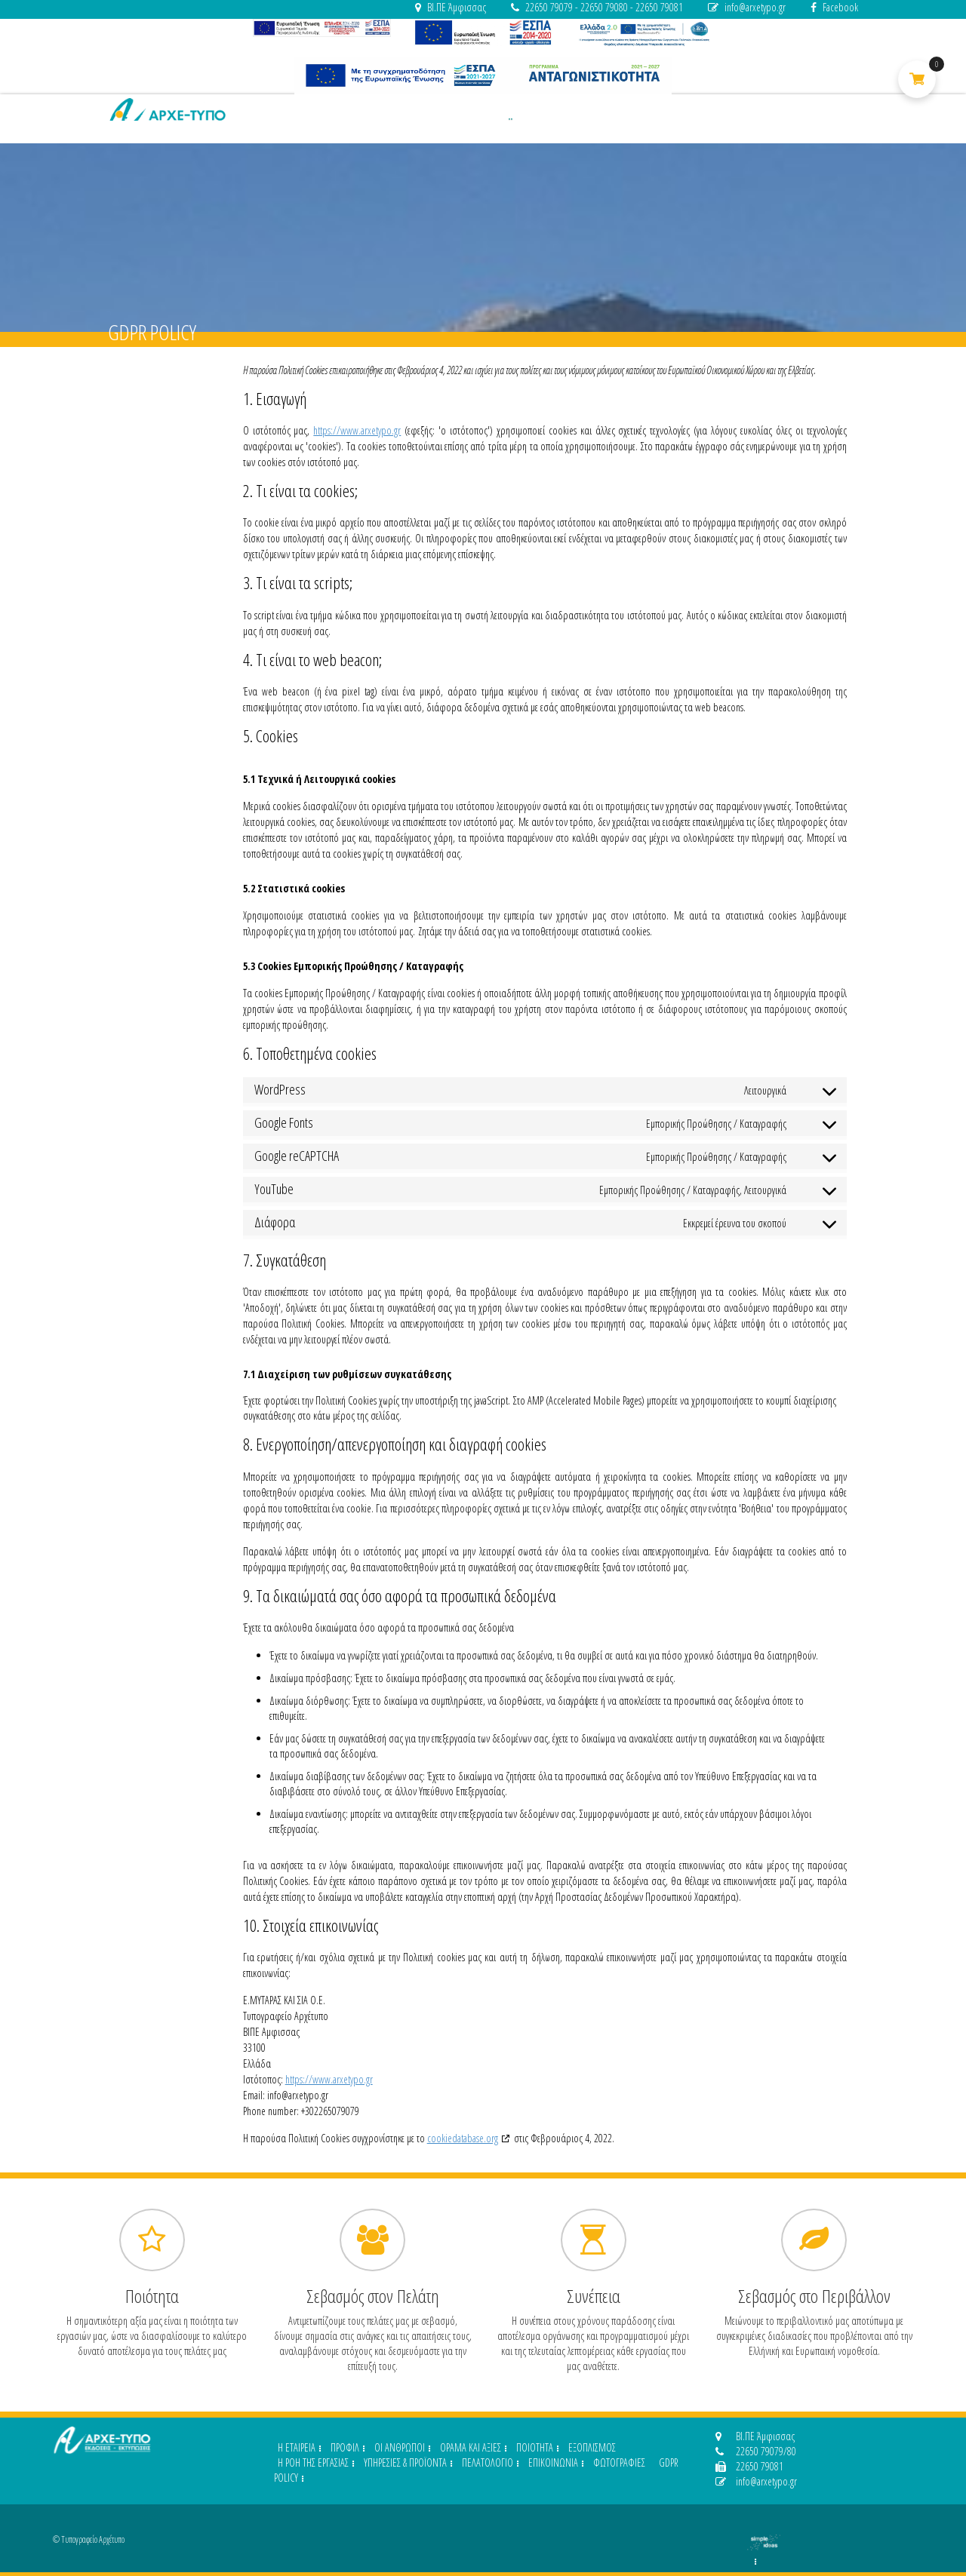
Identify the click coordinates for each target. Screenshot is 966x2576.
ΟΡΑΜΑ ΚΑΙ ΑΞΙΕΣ (470, 2447)
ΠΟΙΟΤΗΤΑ (534, 2447)
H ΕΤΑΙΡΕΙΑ (296, 2447)
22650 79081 (749, 2466)
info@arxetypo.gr (747, 7)
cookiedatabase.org (462, 2138)
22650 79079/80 (755, 2451)
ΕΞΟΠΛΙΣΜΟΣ (592, 2447)
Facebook (834, 7)
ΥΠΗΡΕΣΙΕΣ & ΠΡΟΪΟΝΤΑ (405, 2462)
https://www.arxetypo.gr (357, 430)
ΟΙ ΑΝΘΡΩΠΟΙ (399, 2447)
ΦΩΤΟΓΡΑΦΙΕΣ (619, 2462)
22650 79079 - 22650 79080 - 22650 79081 (597, 7)
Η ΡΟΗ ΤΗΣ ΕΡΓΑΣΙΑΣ (313, 2462)
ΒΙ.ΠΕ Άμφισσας (450, 7)
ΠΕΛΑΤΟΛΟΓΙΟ (487, 2462)
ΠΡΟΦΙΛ (345, 2447)
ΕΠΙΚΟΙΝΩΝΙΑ (553, 2462)
